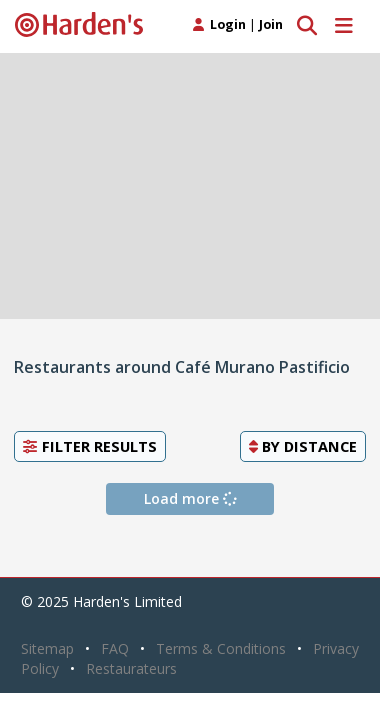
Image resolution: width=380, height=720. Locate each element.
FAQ (115, 648)
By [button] (303, 446)
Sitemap (47, 648)
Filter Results (90, 446)
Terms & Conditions (221, 648)
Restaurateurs (131, 668)
